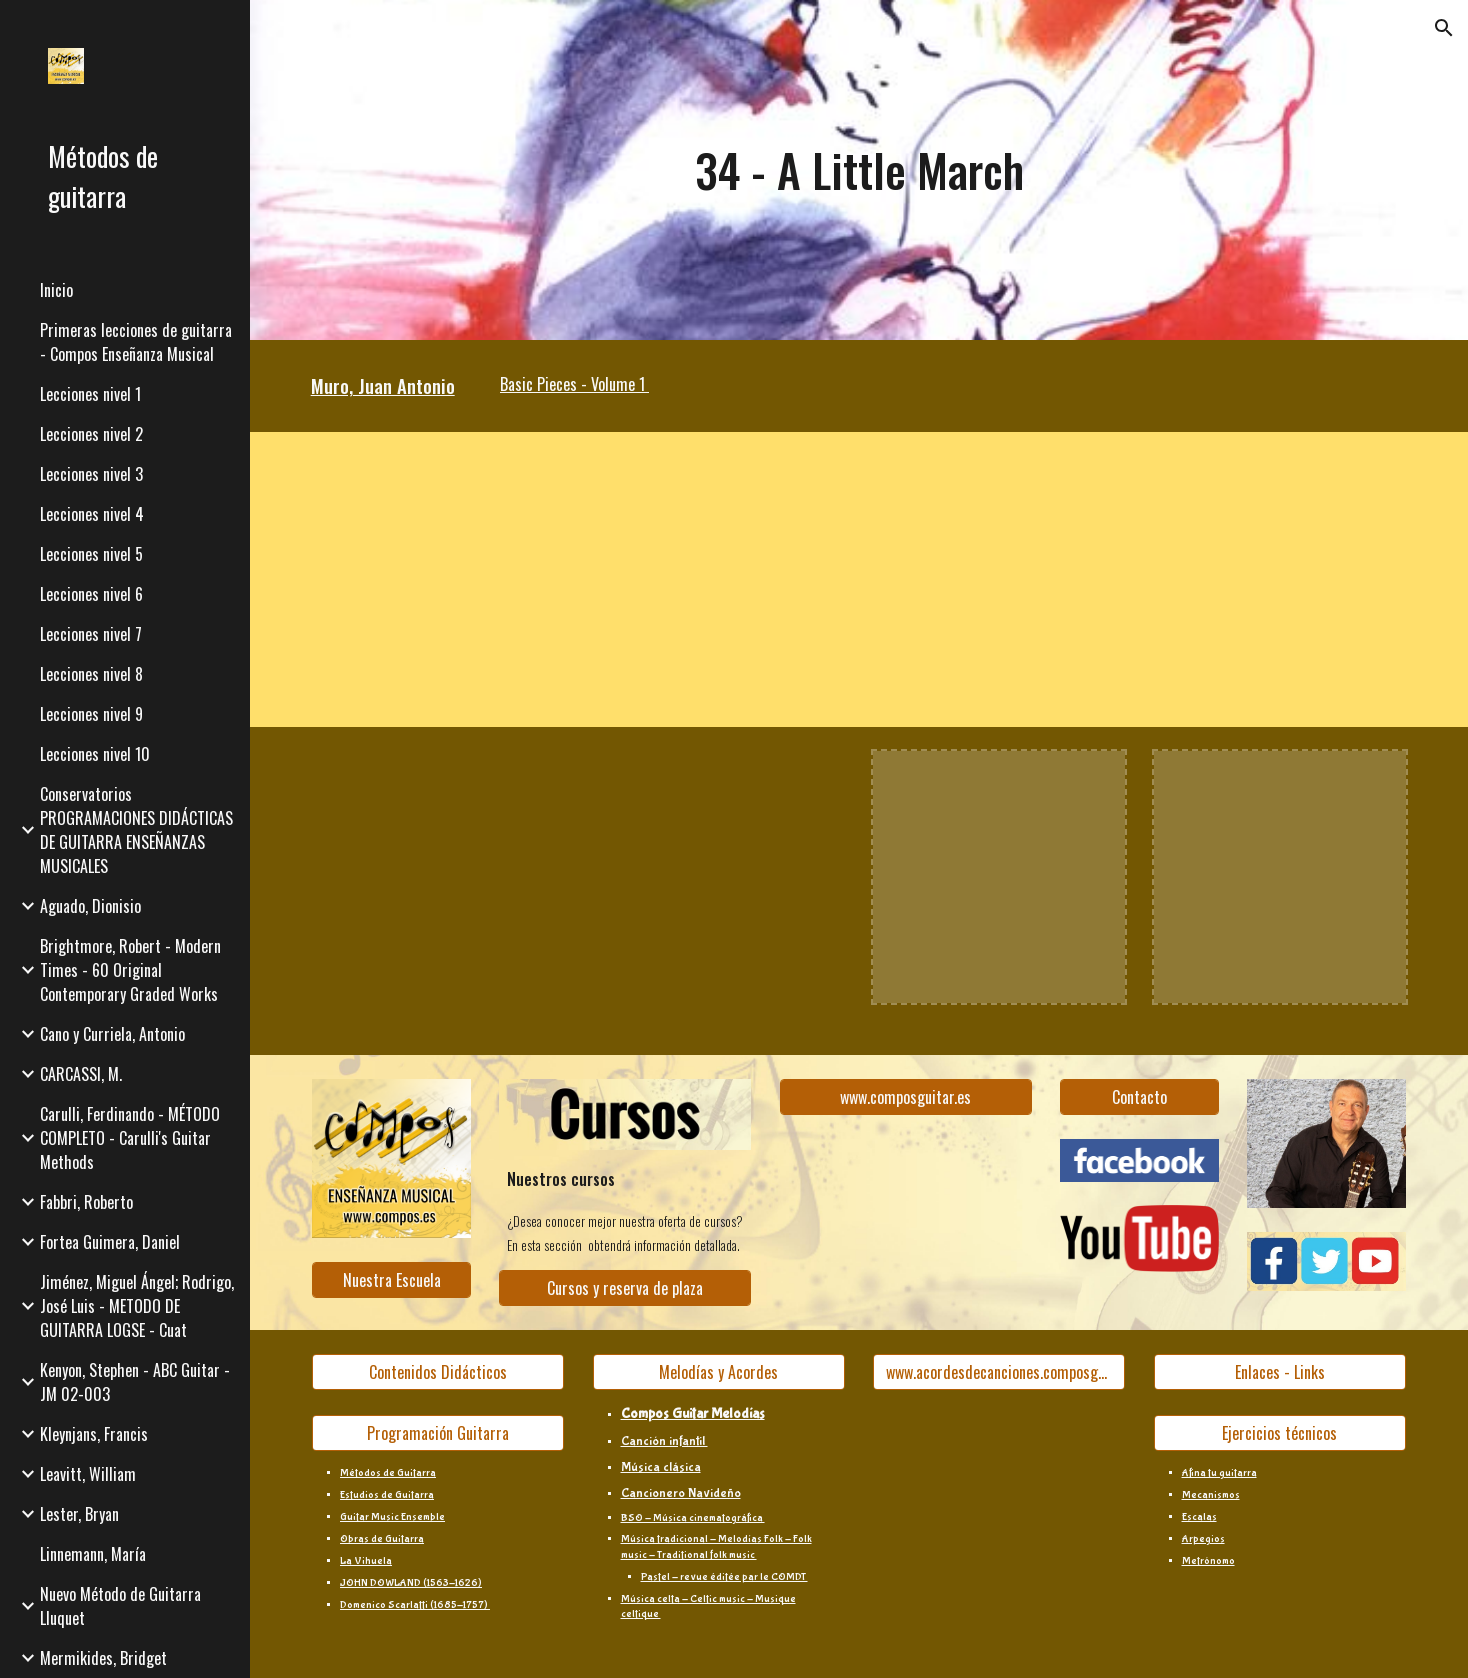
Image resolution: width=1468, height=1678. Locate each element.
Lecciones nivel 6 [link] (91, 594)
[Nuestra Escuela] (391, 1280)
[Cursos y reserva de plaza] (625, 1288)
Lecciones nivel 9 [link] (91, 714)
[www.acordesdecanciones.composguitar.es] (999, 1372)
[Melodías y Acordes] (719, 1372)
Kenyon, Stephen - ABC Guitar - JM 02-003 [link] (135, 1382)
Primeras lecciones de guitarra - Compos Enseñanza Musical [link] (136, 342)
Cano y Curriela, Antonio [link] (112, 1034)
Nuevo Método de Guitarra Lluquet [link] (120, 1606)
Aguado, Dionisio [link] (90, 906)
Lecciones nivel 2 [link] (91, 434)
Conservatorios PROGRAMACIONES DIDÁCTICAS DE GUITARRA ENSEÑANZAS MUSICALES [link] (136, 830)
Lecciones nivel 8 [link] (91, 674)
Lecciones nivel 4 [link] (92, 514)
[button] (1444, 28)
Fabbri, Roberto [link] (86, 1202)
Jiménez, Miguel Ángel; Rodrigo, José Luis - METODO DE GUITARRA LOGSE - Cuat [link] (137, 1306)
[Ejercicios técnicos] (1280, 1433)
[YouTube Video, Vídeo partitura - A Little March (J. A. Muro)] (531, 579)
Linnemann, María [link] (93, 1554)
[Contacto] (1139, 1097)
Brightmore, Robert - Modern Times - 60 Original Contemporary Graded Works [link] (130, 970)
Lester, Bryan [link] (79, 1514)
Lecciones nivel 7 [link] (91, 634)
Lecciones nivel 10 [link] (95, 754)
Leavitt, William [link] (88, 1474)
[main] (859, 170)
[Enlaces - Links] (1280, 1372)
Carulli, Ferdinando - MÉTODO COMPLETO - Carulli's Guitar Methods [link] (130, 1138)
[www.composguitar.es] (906, 1097)
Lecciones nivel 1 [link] (90, 394)
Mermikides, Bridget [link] (103, 1658)
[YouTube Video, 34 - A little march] (719, 877)
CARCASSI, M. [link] (81, 1074)
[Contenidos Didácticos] (438, 1372)
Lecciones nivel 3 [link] (91, 474)
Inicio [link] (56, 290)
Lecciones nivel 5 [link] (91, 554)
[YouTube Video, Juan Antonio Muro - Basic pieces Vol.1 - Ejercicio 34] (438, 877)
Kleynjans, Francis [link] (94, 1434)
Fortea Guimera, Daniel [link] (110, 1242)
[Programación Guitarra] (438, 1433)
